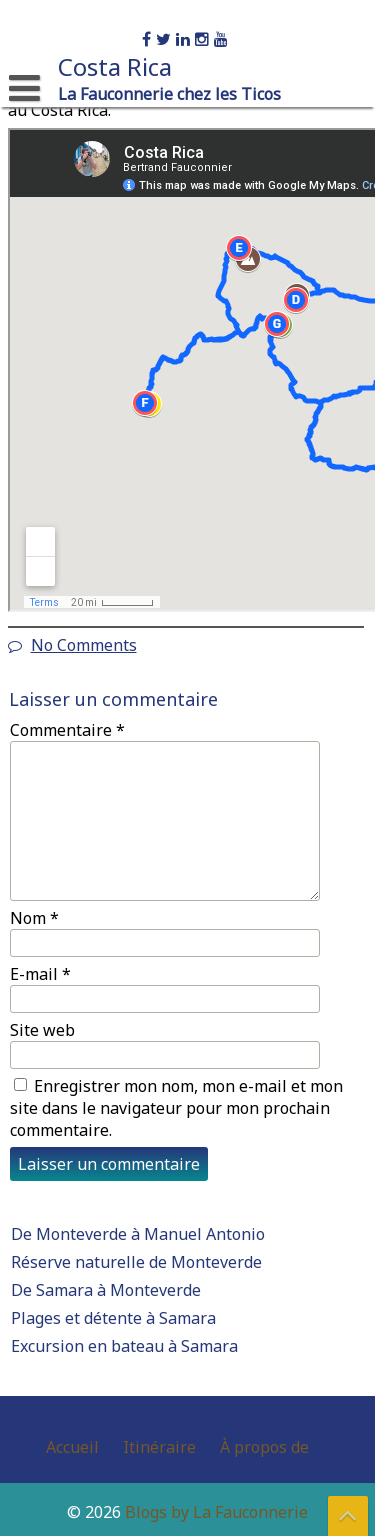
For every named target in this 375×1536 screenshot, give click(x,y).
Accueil (72, 1447)
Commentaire (67, 730)
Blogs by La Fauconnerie (216, 1512)
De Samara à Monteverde (106, 1290)
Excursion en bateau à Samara (124, 1346)
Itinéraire (159, 1447)
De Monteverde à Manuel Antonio (138, 1234)
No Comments (84, 645)
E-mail (40, 974)
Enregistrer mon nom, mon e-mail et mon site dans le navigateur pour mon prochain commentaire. (176, 1108)
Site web (42, 1030)
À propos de (264, 1447)
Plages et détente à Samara (113, 1318)
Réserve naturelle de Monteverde (136, 1262)
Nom (34, 918)
